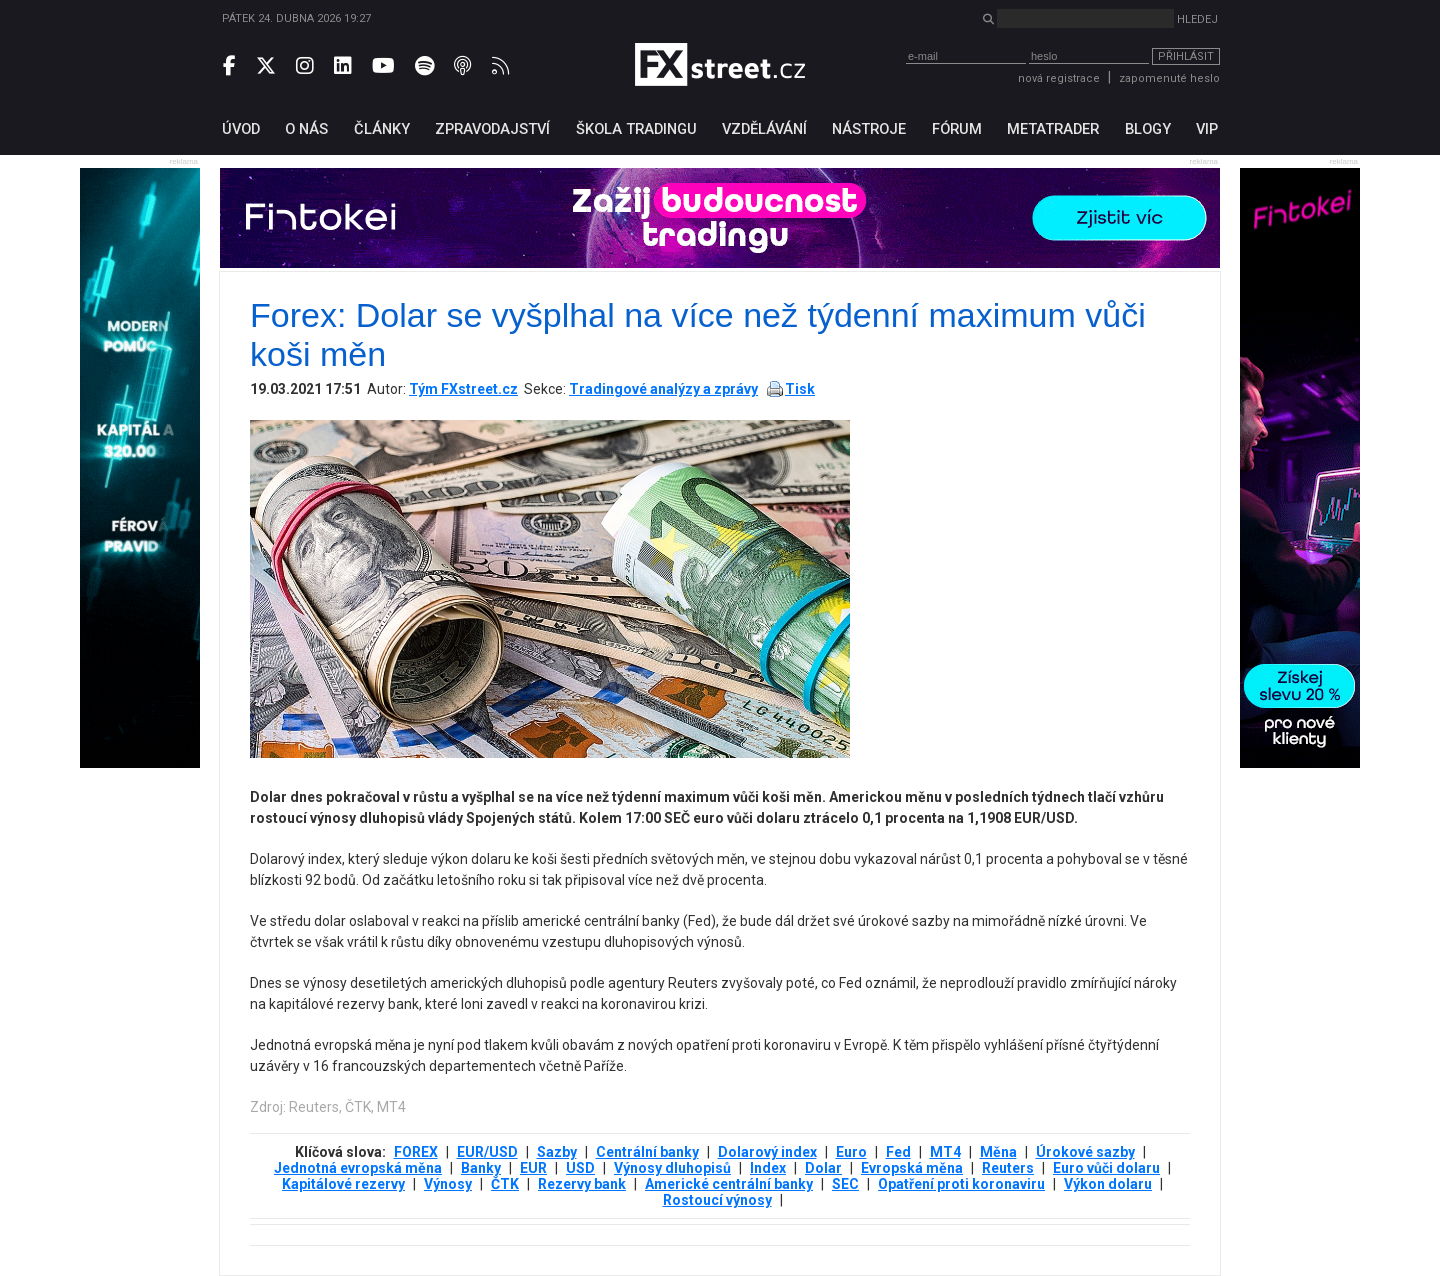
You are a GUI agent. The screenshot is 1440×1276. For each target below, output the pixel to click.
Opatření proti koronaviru (961, 1184)
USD (580, 1168)
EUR (533, 1168)
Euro (851, 1152)
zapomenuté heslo (1169, 78)
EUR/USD (487, 1152)
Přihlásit (1186, 56)
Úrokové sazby (1085, 1152)
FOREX (416, 1152)
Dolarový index (767, 1152)
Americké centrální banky (729, 1184)
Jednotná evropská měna (358, 1168)
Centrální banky (647, 1152)
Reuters (1008, 1168)
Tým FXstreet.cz (463, 389)
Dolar (823, 1168)
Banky (481, 1168)
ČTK (505, 1184)
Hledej (1197, 19)
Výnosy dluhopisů (672, 1168)
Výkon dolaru (1108, 1184)
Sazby (557, 1152)
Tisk (800, 389)
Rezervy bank (582, 1184)
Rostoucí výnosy (717, 1200)
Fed (898, 1152)
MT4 (945, 1152)
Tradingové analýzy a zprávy (663, 389)
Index (768, 1168)
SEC (845, 1184)
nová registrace (1059, 78)
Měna (998, 1152)
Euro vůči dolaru (1106, 1168)
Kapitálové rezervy (343, 1184)
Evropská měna (912, 1168)
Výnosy (448, 1184)
